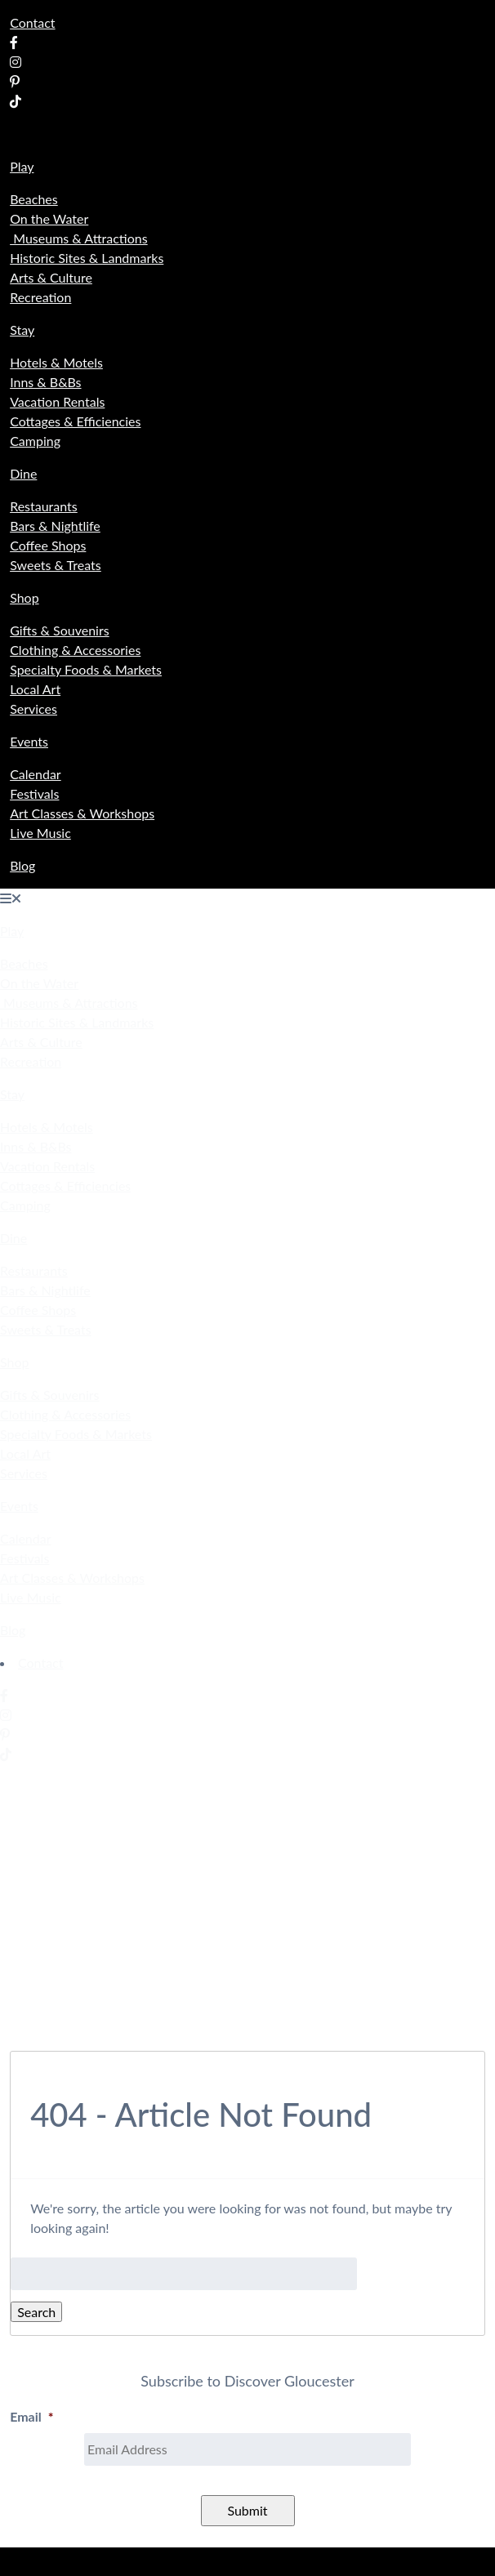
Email (31, 2416)
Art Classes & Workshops (82, 813)
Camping (35, 440)
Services (33, 708)
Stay (22, 329)
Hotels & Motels (56, 362)
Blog (22, 865)
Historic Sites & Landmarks (86, 257)
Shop (24, 597)
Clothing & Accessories (75, 649)
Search (36, 2312)
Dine (23, 473)
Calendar (35, 774)
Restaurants (44, 506)
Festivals (34, 793)
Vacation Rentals (57, 401)
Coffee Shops (48, 545)
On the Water (49, 218)
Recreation (40, 297)
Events (29, 741)
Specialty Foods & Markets (86, 669)
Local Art (35, 689)
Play (21, 166)
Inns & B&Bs (45, 382)
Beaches (34, 199)
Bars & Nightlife (55, 525)
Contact (32, 22)
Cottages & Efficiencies (75, 421)
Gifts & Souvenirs (59, 630)
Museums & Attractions (79, 238)
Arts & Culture (51, 277)
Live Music (40, 832)
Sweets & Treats (55, 565)
